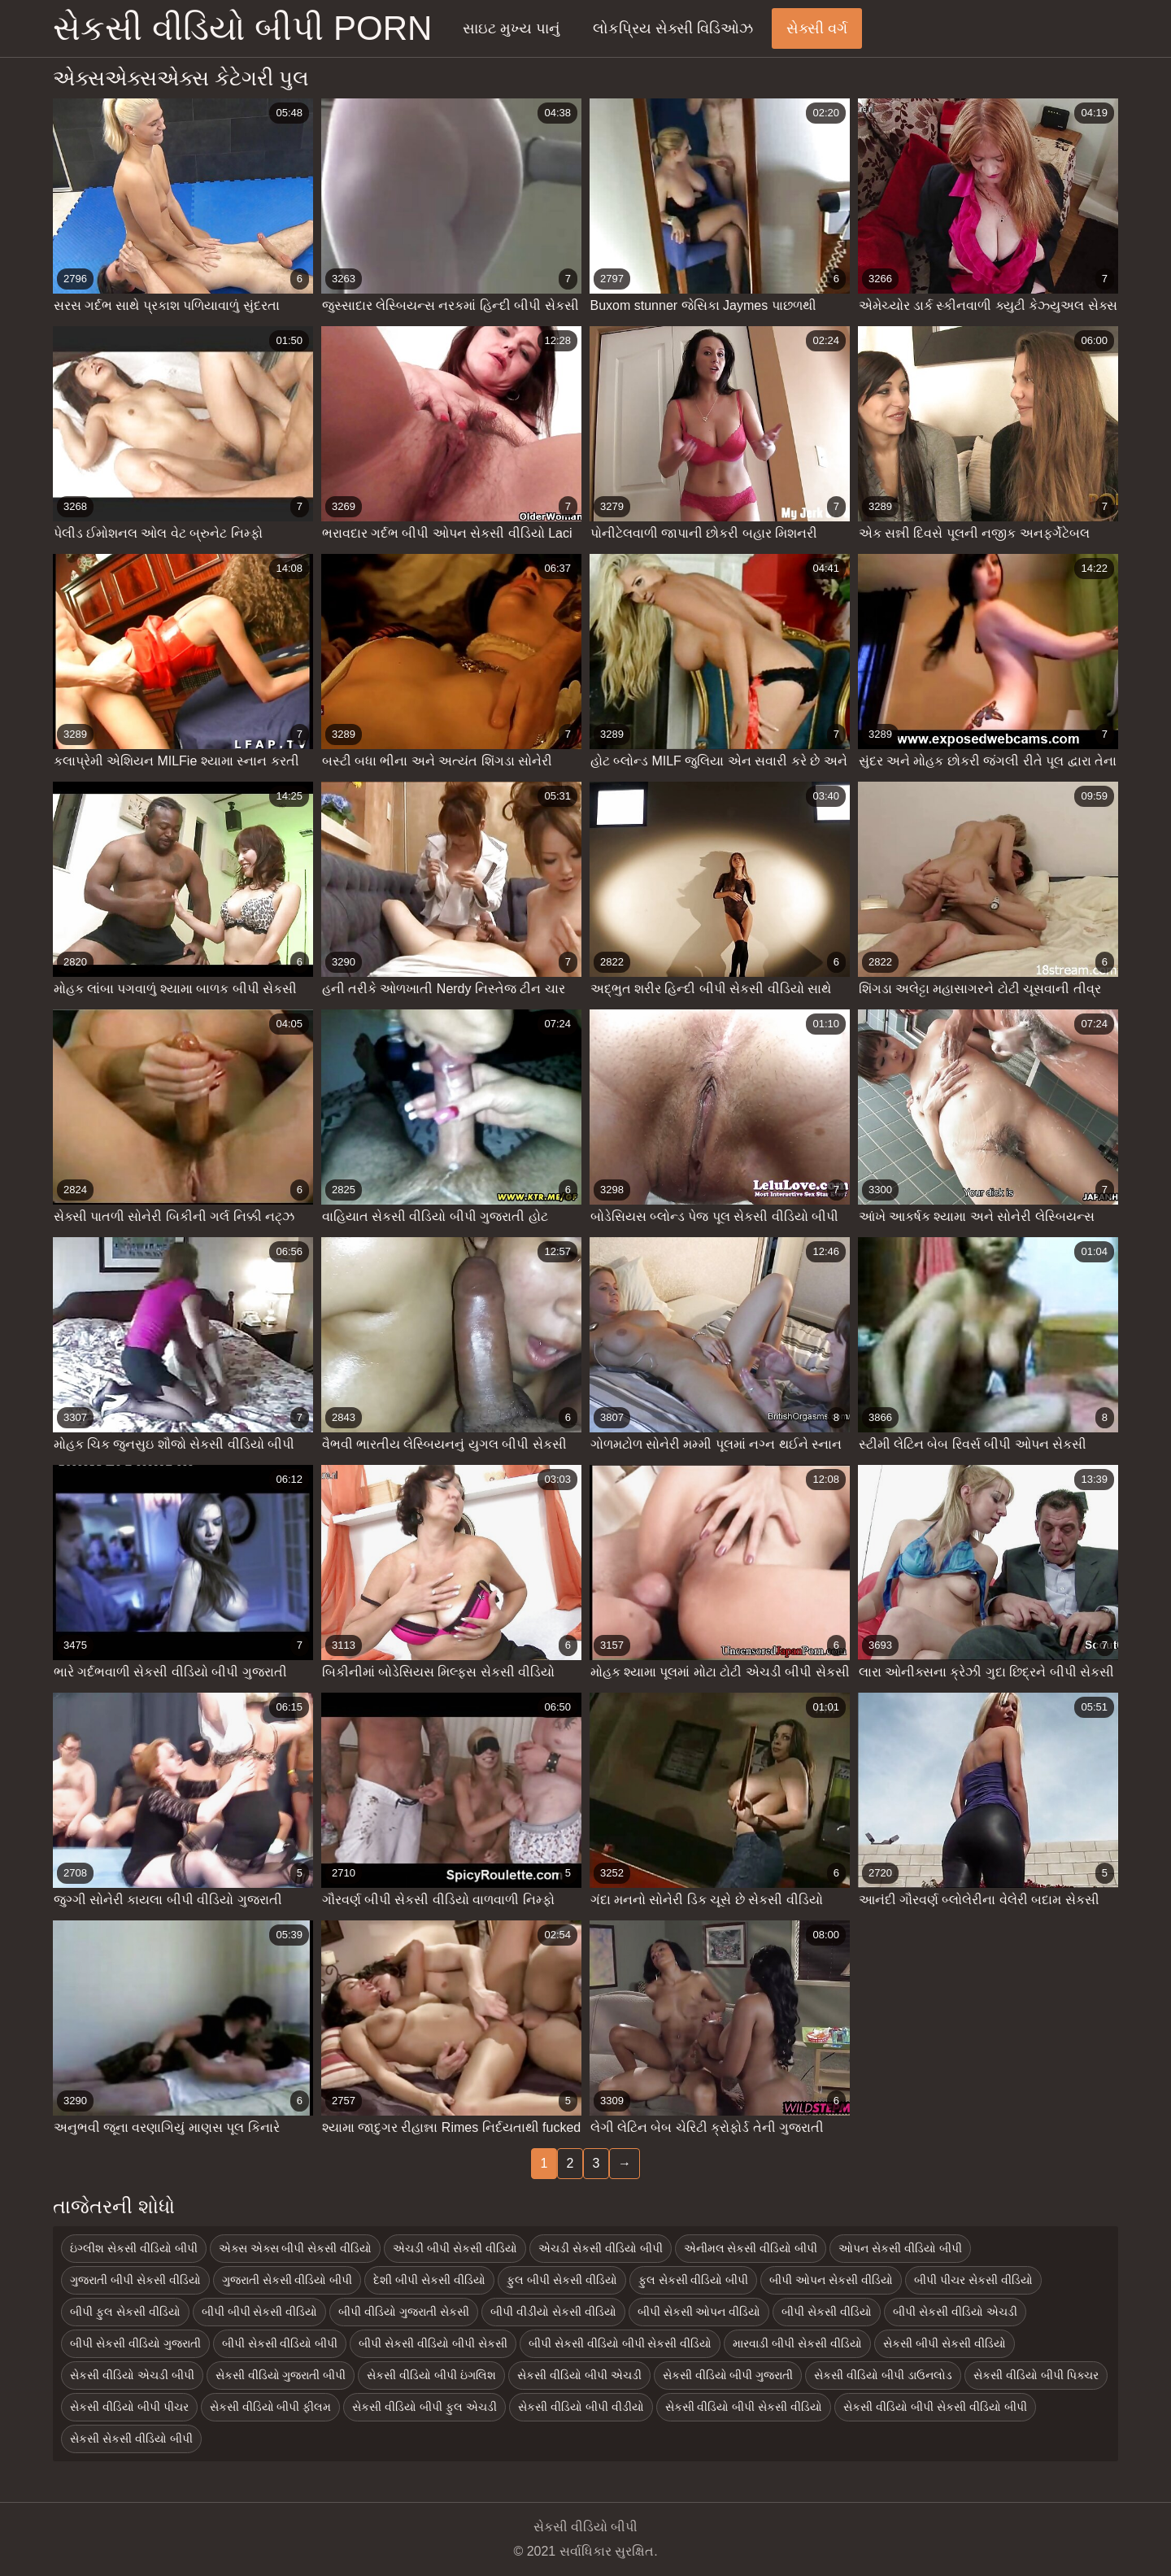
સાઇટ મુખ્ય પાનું (511, 28)
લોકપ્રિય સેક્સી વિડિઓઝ (673, 28)
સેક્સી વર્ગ (816, 28)
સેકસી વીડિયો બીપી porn (242, 28)
